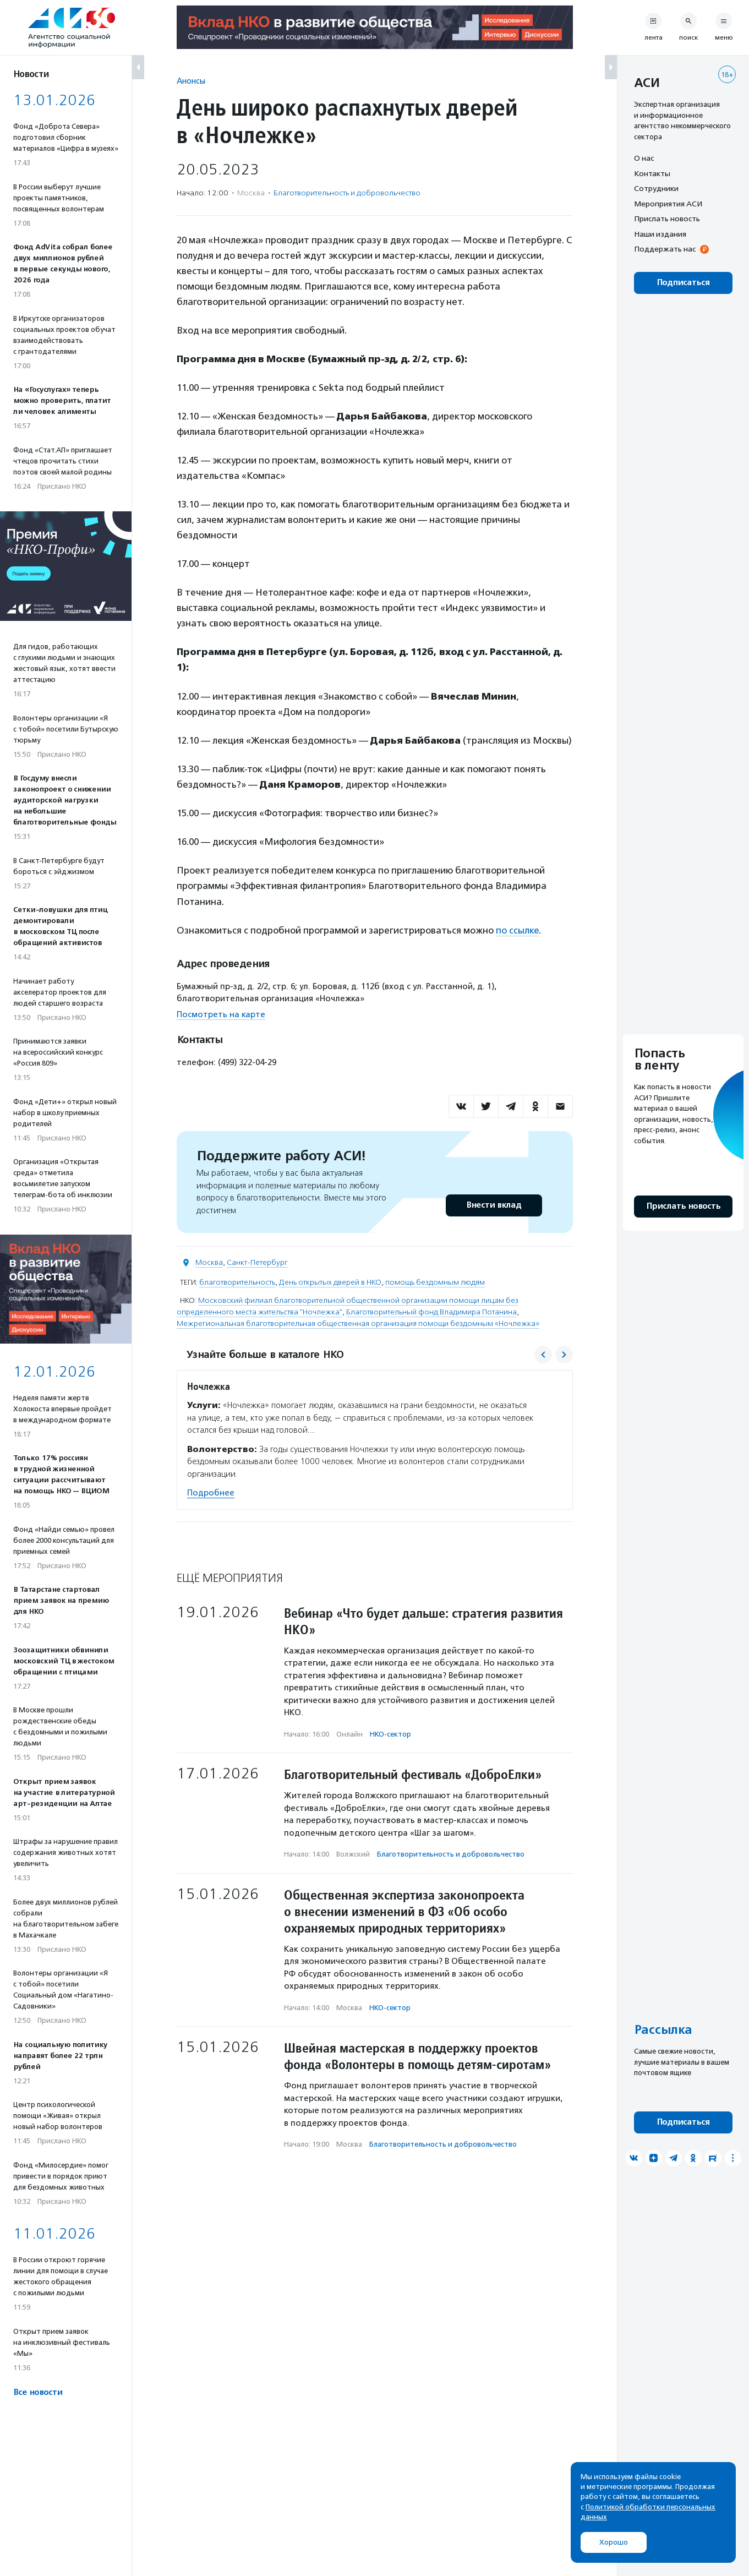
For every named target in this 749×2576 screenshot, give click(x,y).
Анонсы (191, 80)
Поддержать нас (665, 248)
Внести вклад (493, 1204)
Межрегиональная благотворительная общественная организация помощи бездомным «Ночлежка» (358, 1323)
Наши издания (660, 234)
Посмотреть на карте (221, 1014)
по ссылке (517, 929)
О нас (644, 158)
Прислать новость (667, 218)
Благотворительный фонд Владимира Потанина (431, 1311)
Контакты (652, 173)
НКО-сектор (390, 1733)
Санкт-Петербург (257, 1262)
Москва (209, 1262)
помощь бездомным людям (435, 1281)
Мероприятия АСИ (668, 203)
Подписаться (683, 282)
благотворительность (237, 1281)
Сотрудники (656, 188)
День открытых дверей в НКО (330, 1281)
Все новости (37, 2392)
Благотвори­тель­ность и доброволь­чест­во (347, 193)
